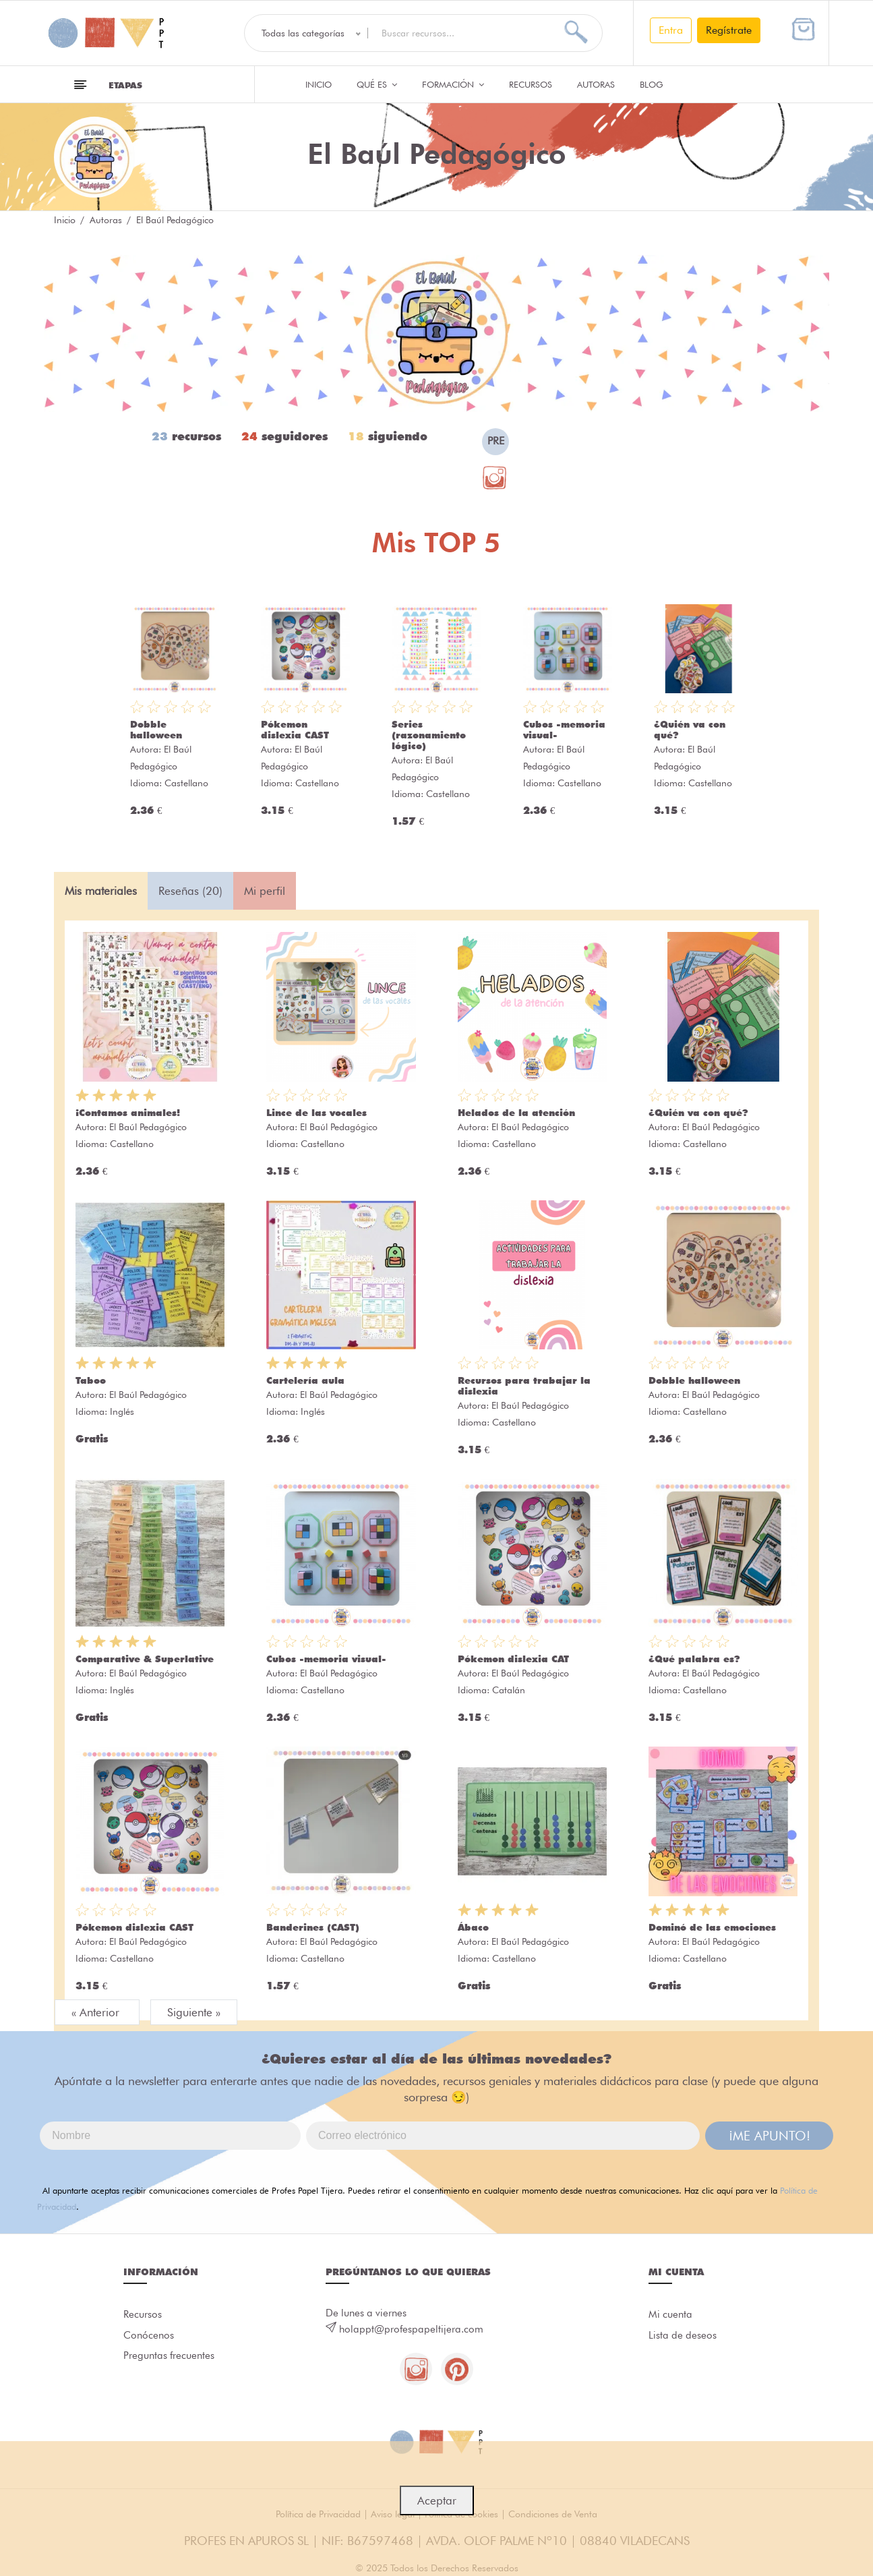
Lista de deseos (683, 2337)
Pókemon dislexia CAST (295, 729)
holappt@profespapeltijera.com (411, 2329)
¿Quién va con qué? (698, 1112)
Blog (651, 84)
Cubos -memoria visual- (326, 1658)
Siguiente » (193, 2012)
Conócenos (148, 2337)
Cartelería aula (305, 1380)
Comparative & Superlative (145, 1658)
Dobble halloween (156, 729)
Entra (671, 30)
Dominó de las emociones (712, 1927)
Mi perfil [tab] (264, 891)
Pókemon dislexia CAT (513, 1658)
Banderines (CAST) (312, 1927)
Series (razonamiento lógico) (429, 735)
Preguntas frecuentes (168, 2358)
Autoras (596, 84)
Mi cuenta (670, 2315)
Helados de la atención (516, 1112)
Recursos (530, 84)
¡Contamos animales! (128, 1112)
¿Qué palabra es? (694, 1658)
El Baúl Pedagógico (148, 1126)
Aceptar (436, 2500)
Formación (453, 84)
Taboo (91, 1380)
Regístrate (729, 30)
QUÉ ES (377, 84)
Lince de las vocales (316, 1112)
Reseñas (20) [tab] (190, 891)
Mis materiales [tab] (101, 891)
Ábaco (473, 1927)
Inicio (318, 84)
